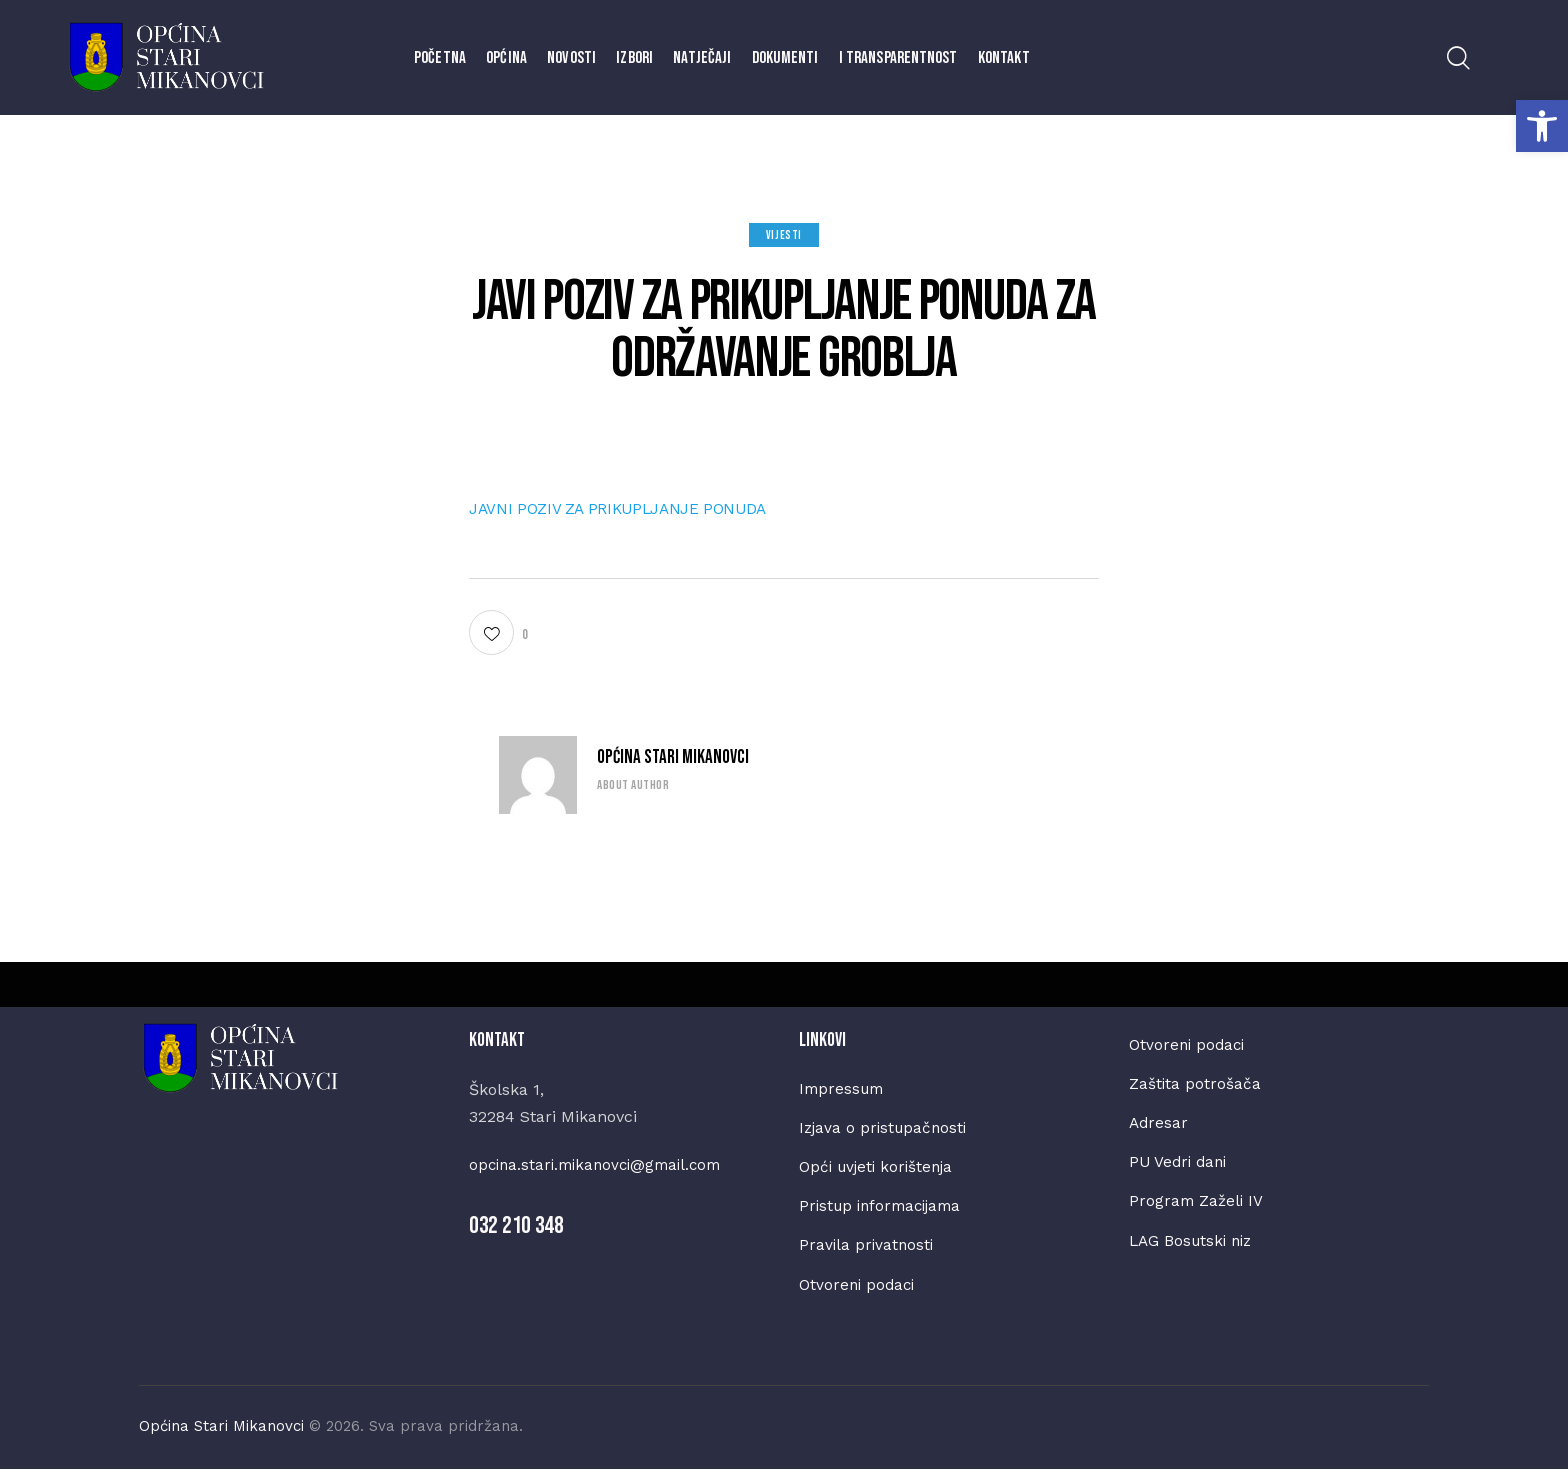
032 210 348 (516, 1225)
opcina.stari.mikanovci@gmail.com (602, 1164)
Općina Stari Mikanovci (673, 757)
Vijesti (784, 235)
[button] (1542, 126)
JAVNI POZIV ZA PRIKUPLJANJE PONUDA (631, 508)
